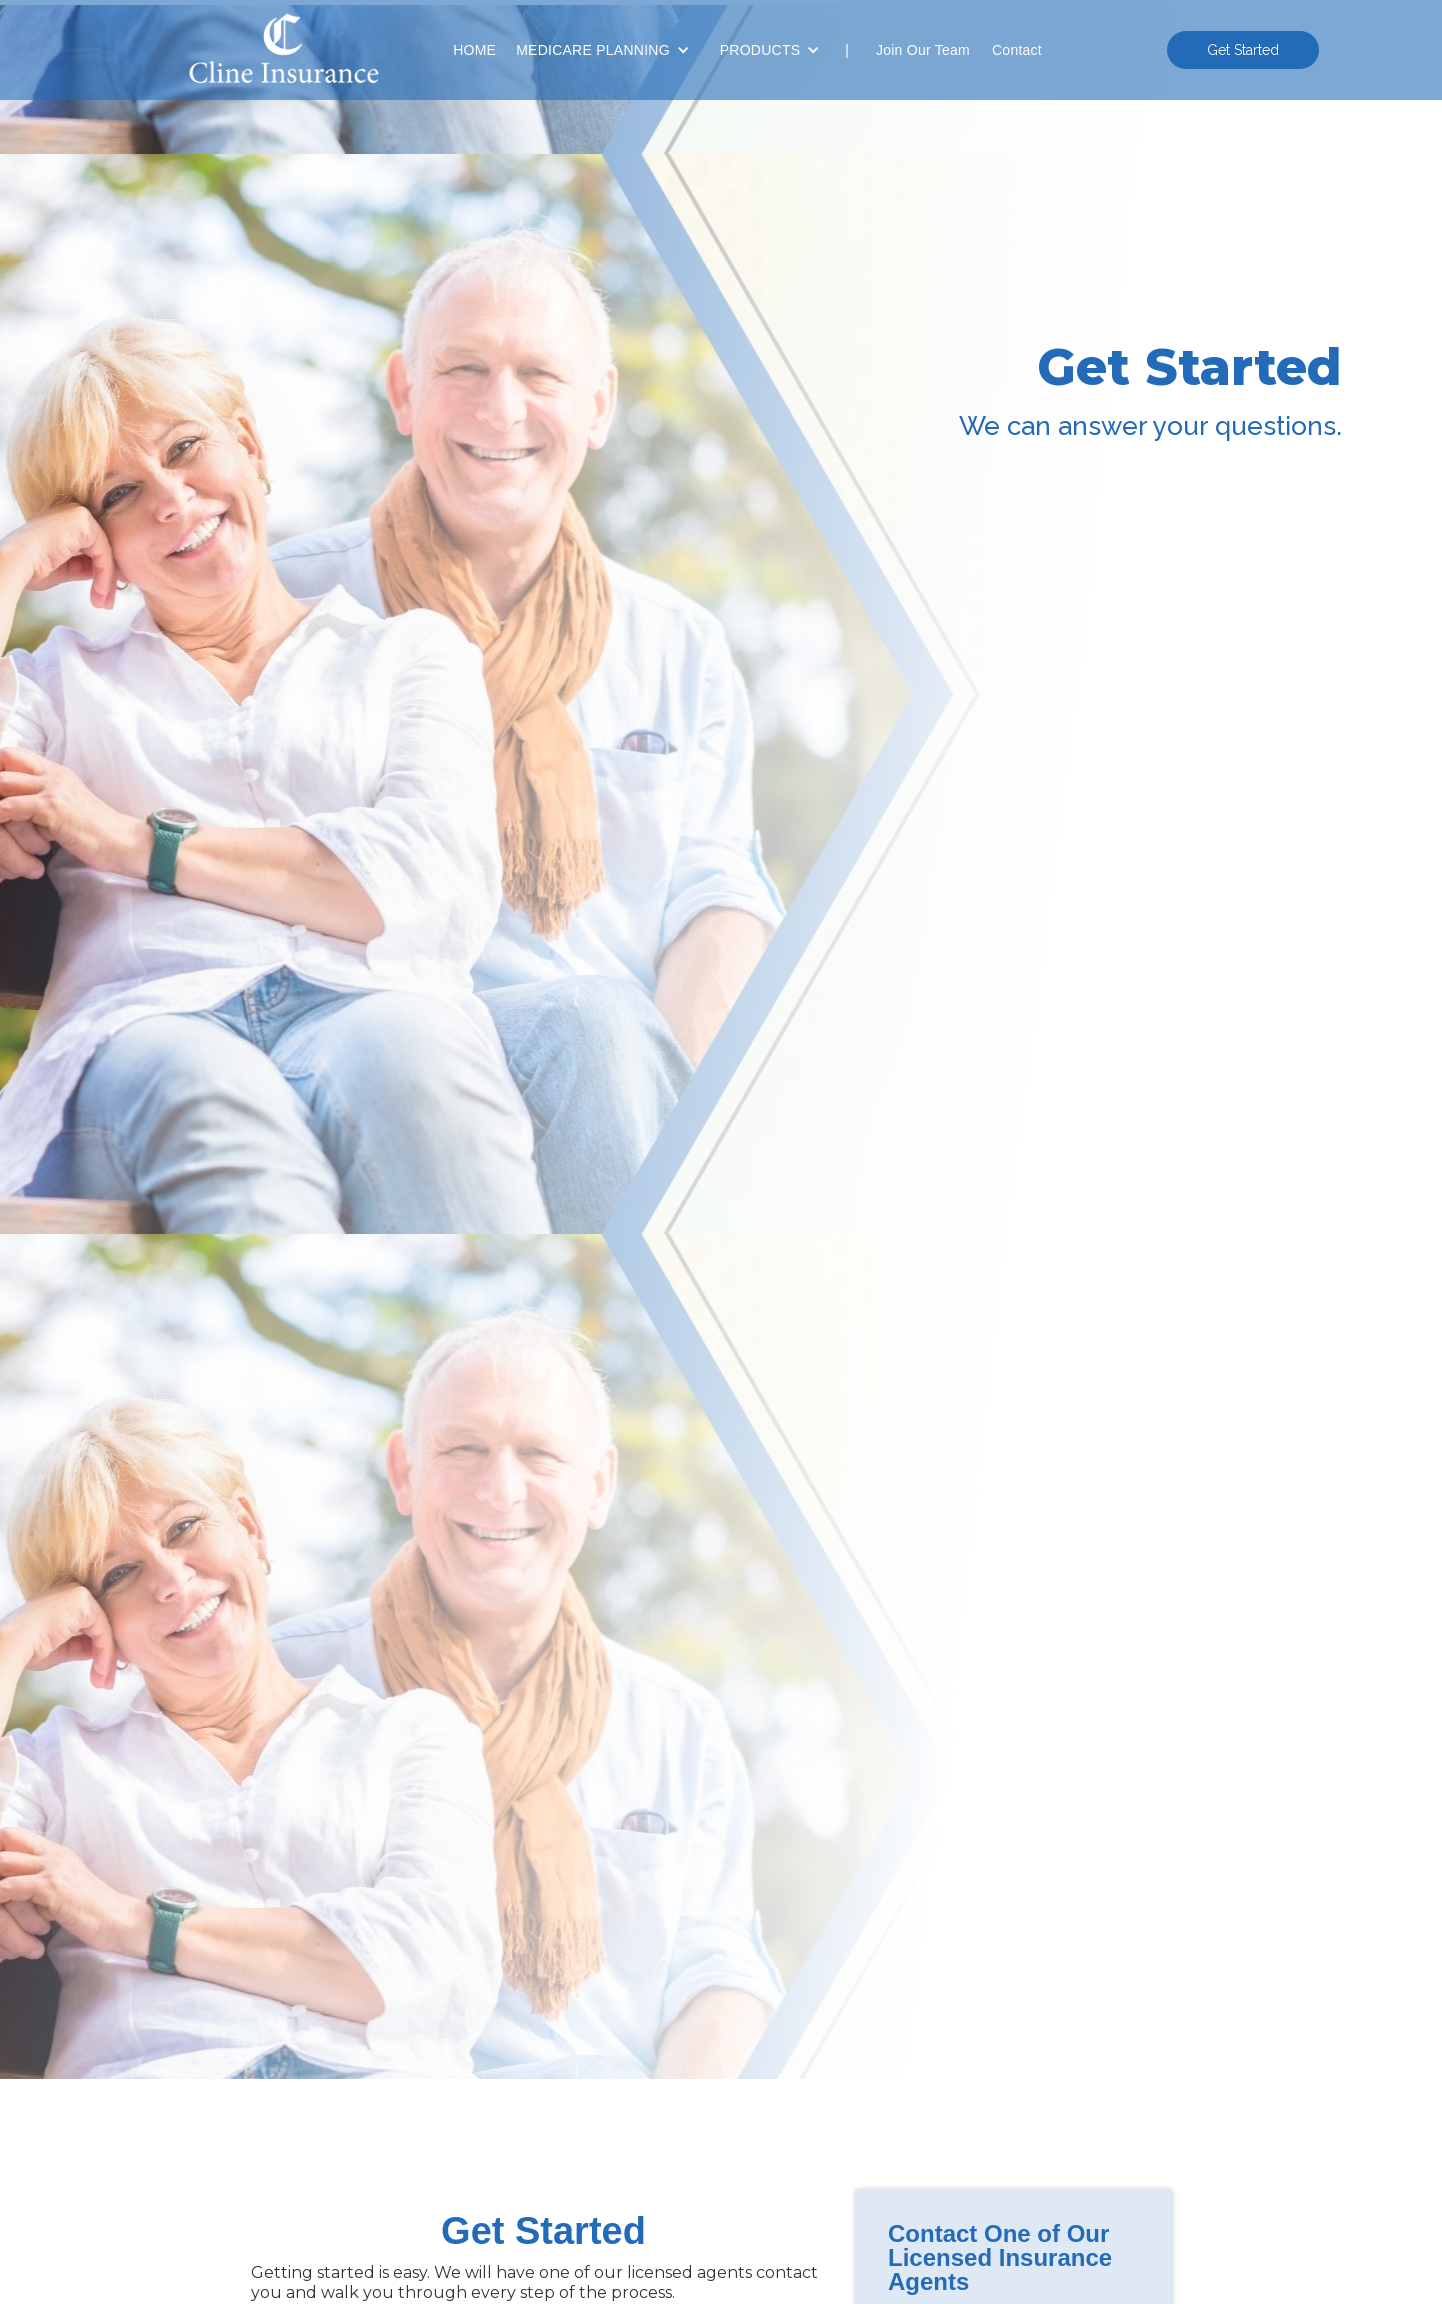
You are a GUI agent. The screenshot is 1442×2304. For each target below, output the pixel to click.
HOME (474, 50)
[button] (603, 50)
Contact (1017, 50)
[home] (278, 50)
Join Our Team (923, 50)
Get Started (1243, 50)
